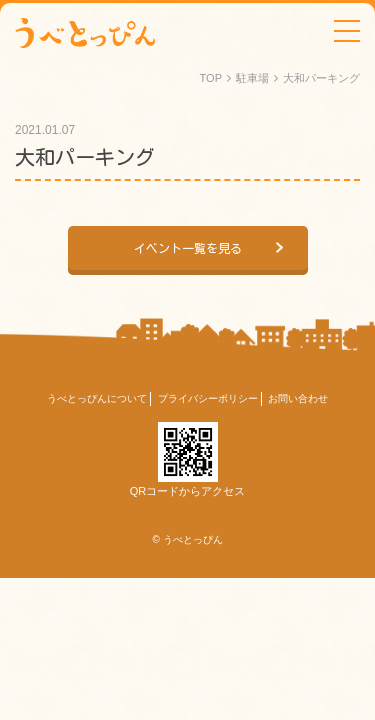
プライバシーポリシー (208, 398)
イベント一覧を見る (188, 248)
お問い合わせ (298, 398)
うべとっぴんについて (97, 398)
